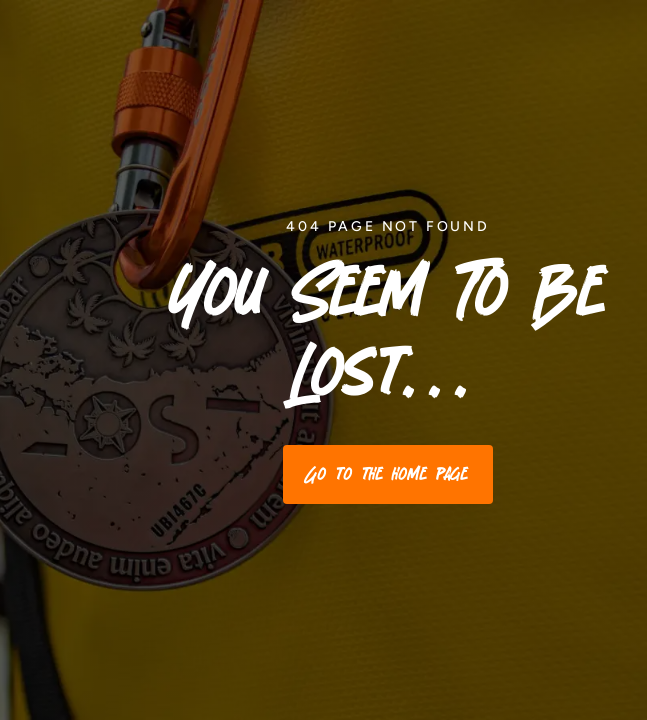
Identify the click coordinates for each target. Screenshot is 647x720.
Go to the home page (388, 474)
